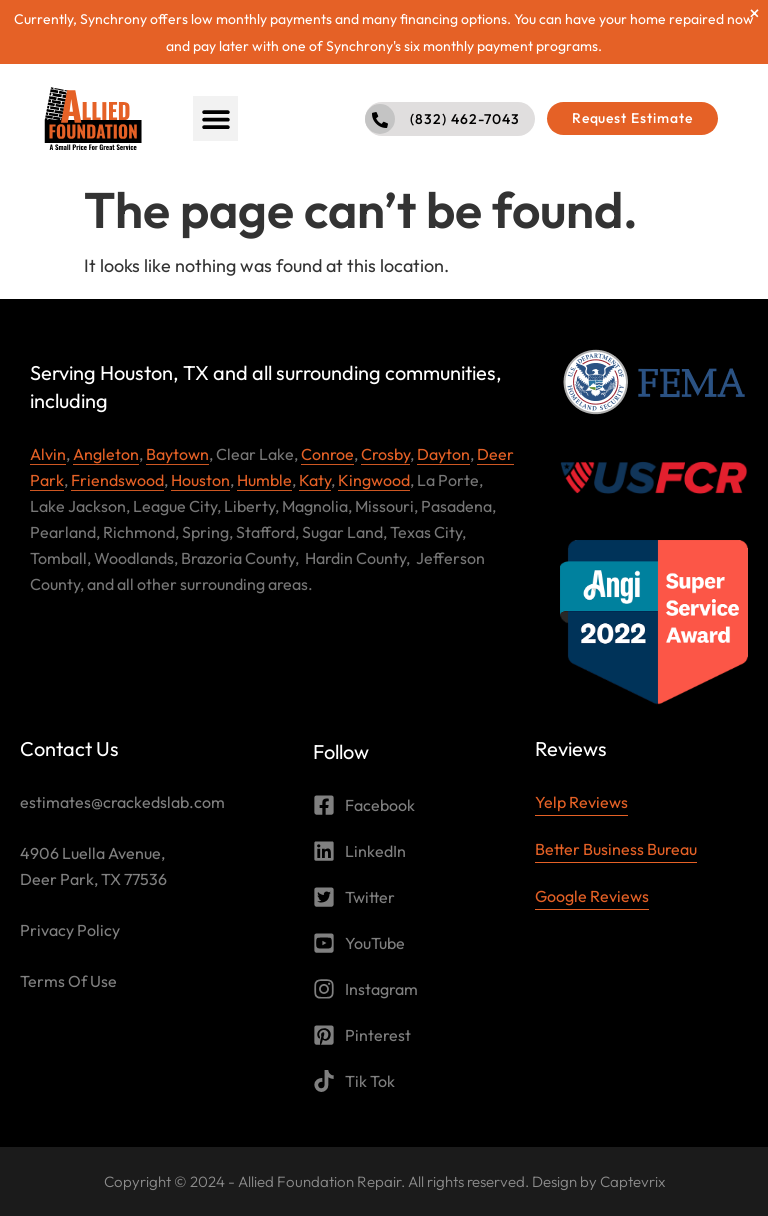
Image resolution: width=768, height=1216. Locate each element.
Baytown (177, 454)
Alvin (48, 454)
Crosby (385, 454)
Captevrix (632, 1181)
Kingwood (374, 480)
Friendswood (117, 480)
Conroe (327, 454)
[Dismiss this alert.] (754, 13)
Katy (315, 480)
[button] (215, 118)
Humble (264, 480)
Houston (200, 480)
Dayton (443, 454)
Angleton (106, 454)
